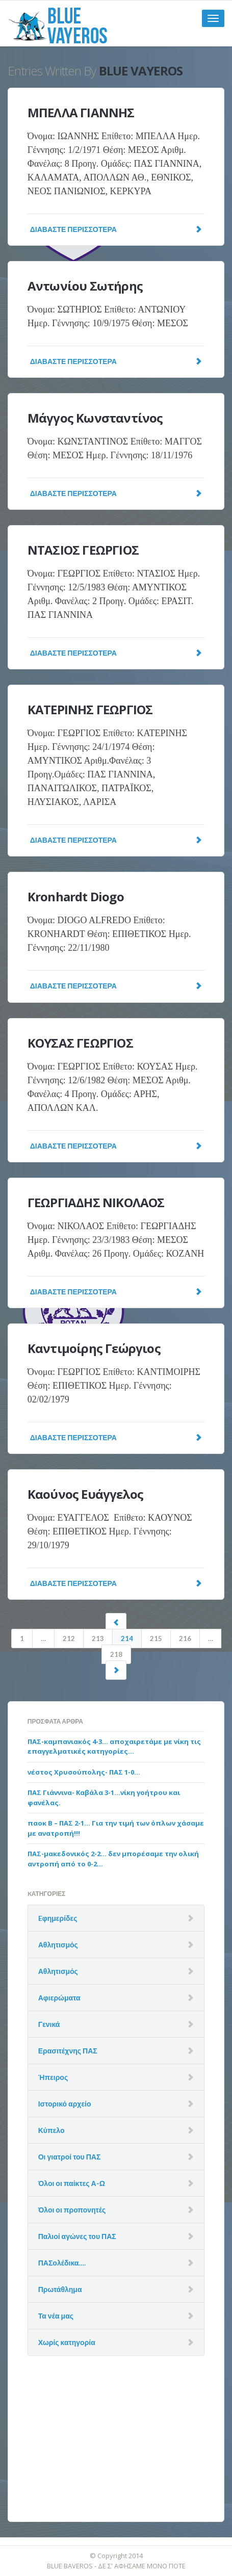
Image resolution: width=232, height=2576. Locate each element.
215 (156, 1638)
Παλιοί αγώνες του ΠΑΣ (77, 2236)
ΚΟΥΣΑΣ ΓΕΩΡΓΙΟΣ (80, 1042)
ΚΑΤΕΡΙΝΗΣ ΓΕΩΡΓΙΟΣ (90, 709)
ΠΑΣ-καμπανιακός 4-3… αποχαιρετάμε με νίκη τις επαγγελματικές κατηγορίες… (114, 1746)
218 (116, 1654)
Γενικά (49, 2024)
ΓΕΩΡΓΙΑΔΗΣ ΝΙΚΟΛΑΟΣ (96, 1202)
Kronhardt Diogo (76, 896)
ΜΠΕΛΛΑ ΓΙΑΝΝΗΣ (81, 112)
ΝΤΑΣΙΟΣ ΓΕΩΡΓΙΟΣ (83, 549)
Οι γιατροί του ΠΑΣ (69, 2156)
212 (69, 1638)
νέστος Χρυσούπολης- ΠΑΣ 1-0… (84, 1772)
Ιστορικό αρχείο (64, 2103)
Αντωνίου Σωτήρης (85, 285)
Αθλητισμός (58, 1944)
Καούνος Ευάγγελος (85, 1494)
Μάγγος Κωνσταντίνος (95, 417)
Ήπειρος (53, 2077)
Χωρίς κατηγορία (66, 2342)
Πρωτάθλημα (60, 2289)
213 (98, 1638)
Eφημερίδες (58, 1918)
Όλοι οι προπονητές (72, 2209)
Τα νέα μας (55, 2315)
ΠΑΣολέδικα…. (62, 2262)
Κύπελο (51, 2130)
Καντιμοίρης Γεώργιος (94, 1348)
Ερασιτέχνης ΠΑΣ (67, 2050)
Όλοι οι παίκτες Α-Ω (71, 2183)
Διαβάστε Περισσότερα (116, 229)
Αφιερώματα (59, 1997)
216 (185, 1638)
